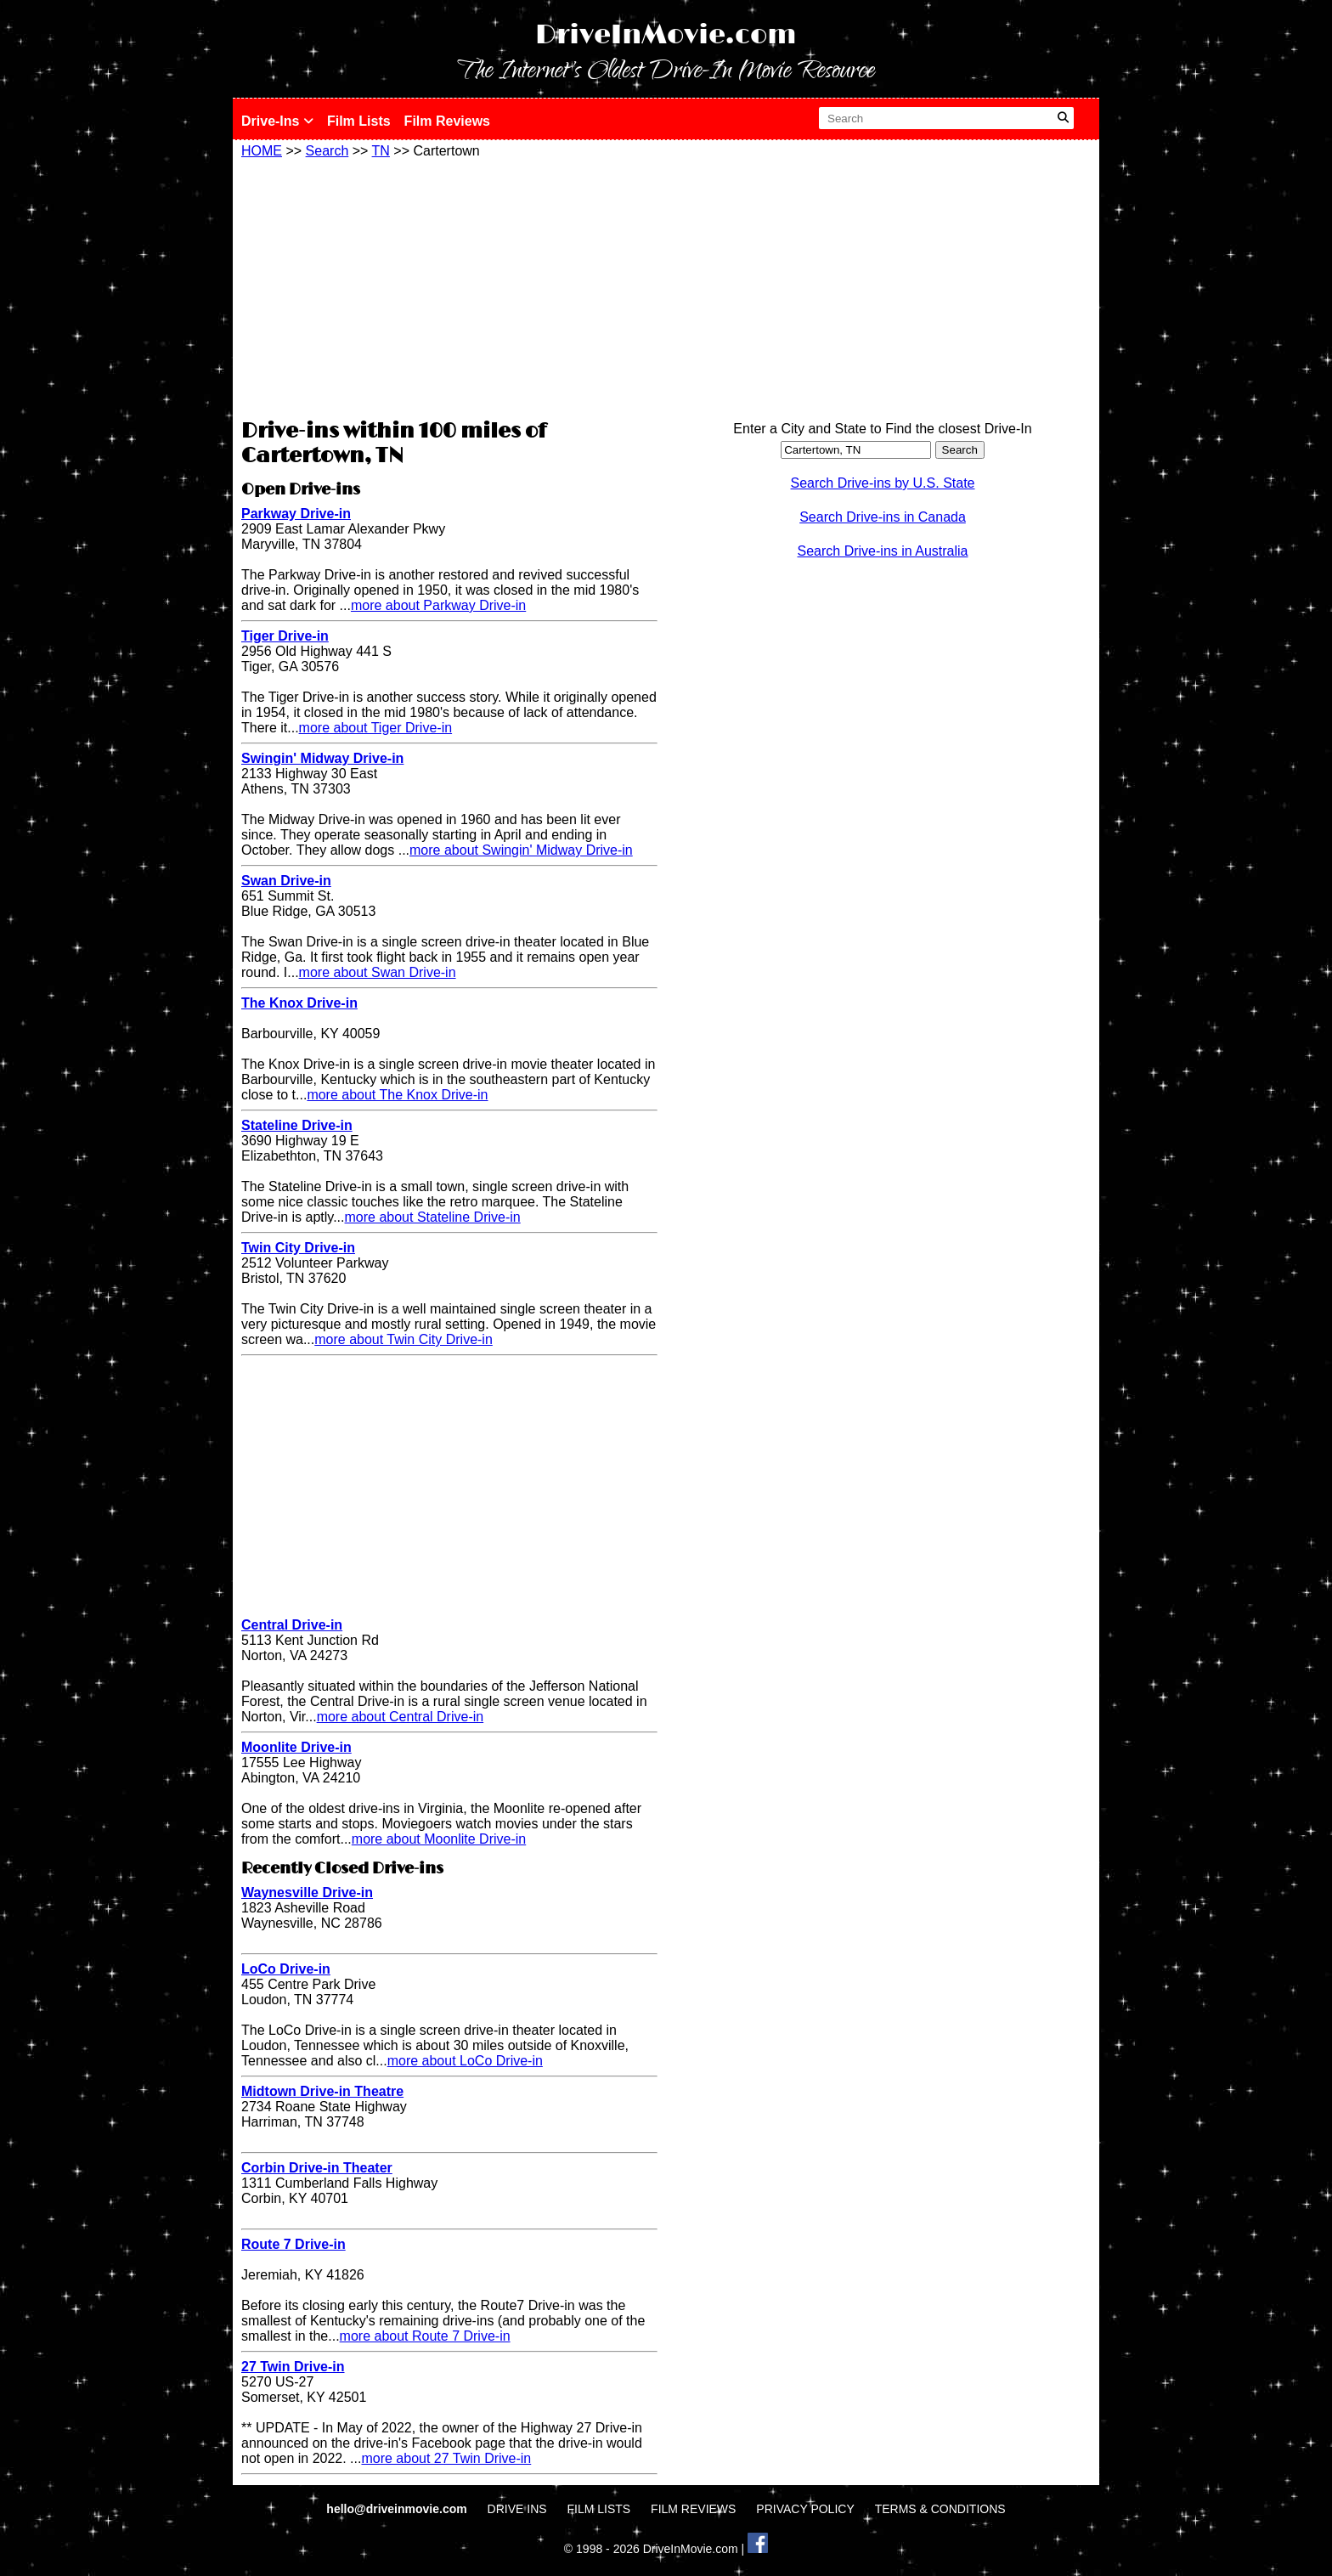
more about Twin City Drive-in (403, 1339)
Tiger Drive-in (285, 636)
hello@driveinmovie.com (398, 2509)
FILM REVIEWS (693, 2509)
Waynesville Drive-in (307, 1892)
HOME (261, 151)
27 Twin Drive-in (293, 2366)
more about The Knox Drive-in (397, 1094)
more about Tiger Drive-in (376, 727)
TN (381, 151)
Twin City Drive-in (298, 1247)
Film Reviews (447, 121)
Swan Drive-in (286, 880)
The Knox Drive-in (299, 1003)
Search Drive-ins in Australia (883, 551)
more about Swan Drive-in (377, 972)
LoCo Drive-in (285, 1969)
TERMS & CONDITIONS (940, 2509)
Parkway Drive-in (296, 513)
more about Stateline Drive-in (433, 1217)
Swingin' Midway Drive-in (322, 758)
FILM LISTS (599, 2509)
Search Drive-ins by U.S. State (883, 483)
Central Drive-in (291, 1625)
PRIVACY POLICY (805, 2509)
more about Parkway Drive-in (438, 605)
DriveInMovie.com (666, 35)
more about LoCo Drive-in (465, 2060)
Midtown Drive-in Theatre (322, 2091)
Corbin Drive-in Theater (316, 2168)
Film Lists (359, 121)
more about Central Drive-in (400, 1716)
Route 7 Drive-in (293, 2244)
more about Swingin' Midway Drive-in (521, 850)
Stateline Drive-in (297, 1125)
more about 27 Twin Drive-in (446, 2458)
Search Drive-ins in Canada (882, 517)
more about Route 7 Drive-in (425, 2336)
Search (327, 151)
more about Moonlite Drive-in (439, 1839)
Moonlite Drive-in (296, 1747)
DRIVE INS (517, 2509)
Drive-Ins (277, 121)
